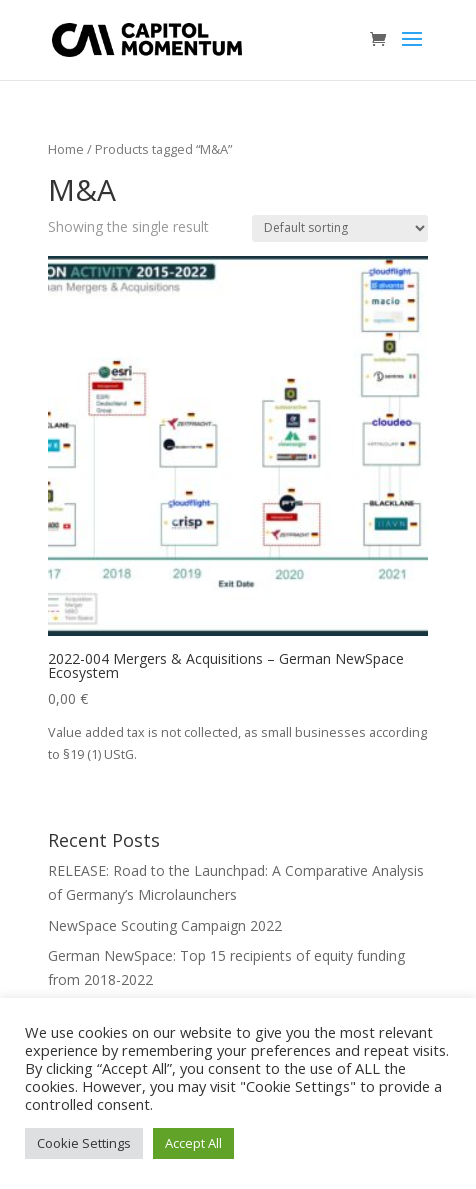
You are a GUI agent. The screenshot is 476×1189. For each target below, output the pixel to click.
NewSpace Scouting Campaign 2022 (165, 925)
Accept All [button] (193, 1143)
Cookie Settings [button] (84, 1143)
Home (66, 149)
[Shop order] (340, 228)
